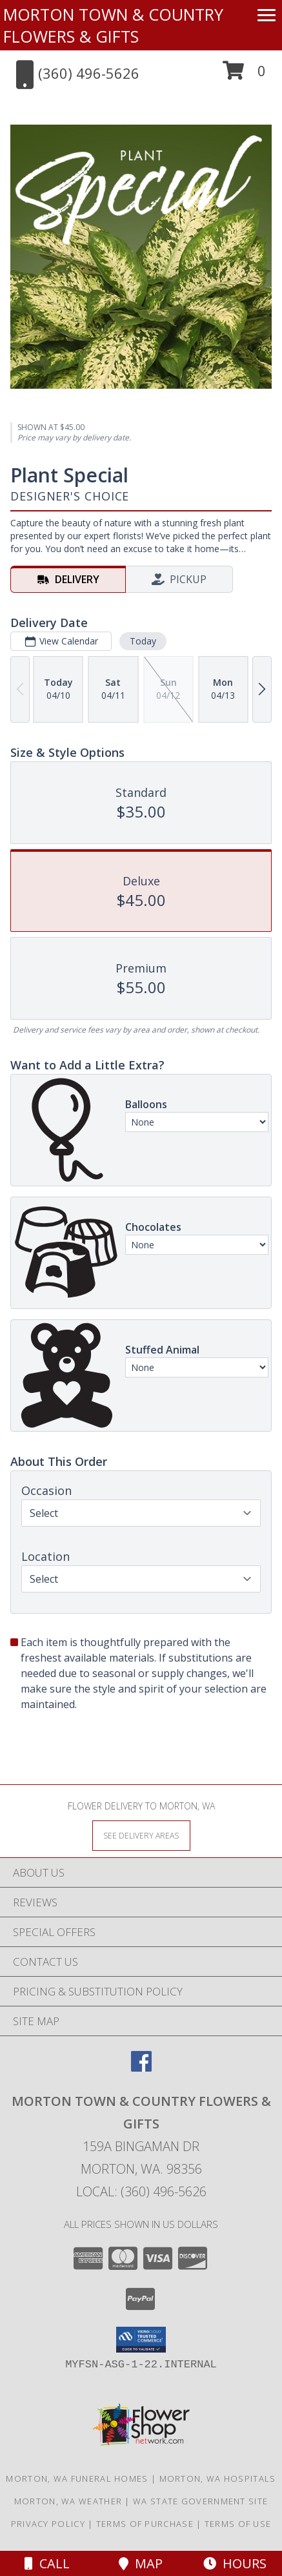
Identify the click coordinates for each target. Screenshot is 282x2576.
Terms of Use (238, 2524)
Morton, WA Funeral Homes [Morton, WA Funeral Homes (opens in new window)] (77, 2478)
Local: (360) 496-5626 (141, 2191)
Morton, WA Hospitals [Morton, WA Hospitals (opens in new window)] (217, 2478)
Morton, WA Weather (68, 2501)
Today (143, 641)
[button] (244, 75)
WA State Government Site (200, 2501)
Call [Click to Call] (47, 2563)
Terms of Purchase (145, 2524)
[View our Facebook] (141, 2067)
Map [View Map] (141, 2563)
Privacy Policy (48, 2524)
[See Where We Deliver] (141, 1835)
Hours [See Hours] (235, 2563)
